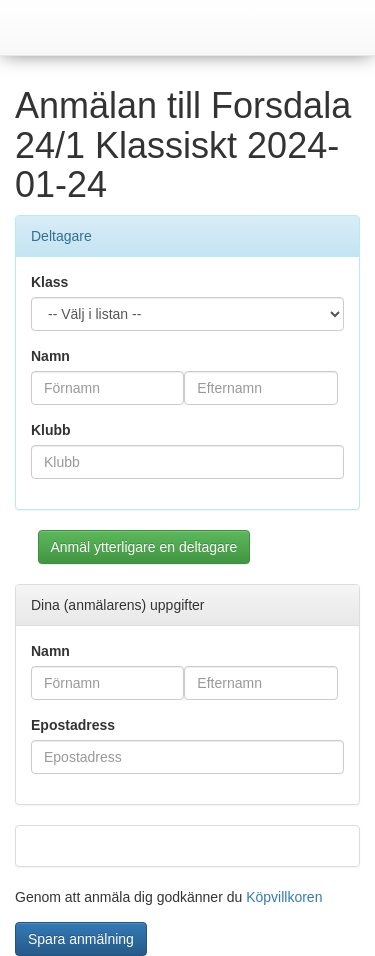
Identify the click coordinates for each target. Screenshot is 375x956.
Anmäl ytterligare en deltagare (144, 547)
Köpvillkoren (284, 897)
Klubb (51, 430)
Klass (49, 282)
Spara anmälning (81, 939)
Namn (50, 356)
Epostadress (73, 725)
